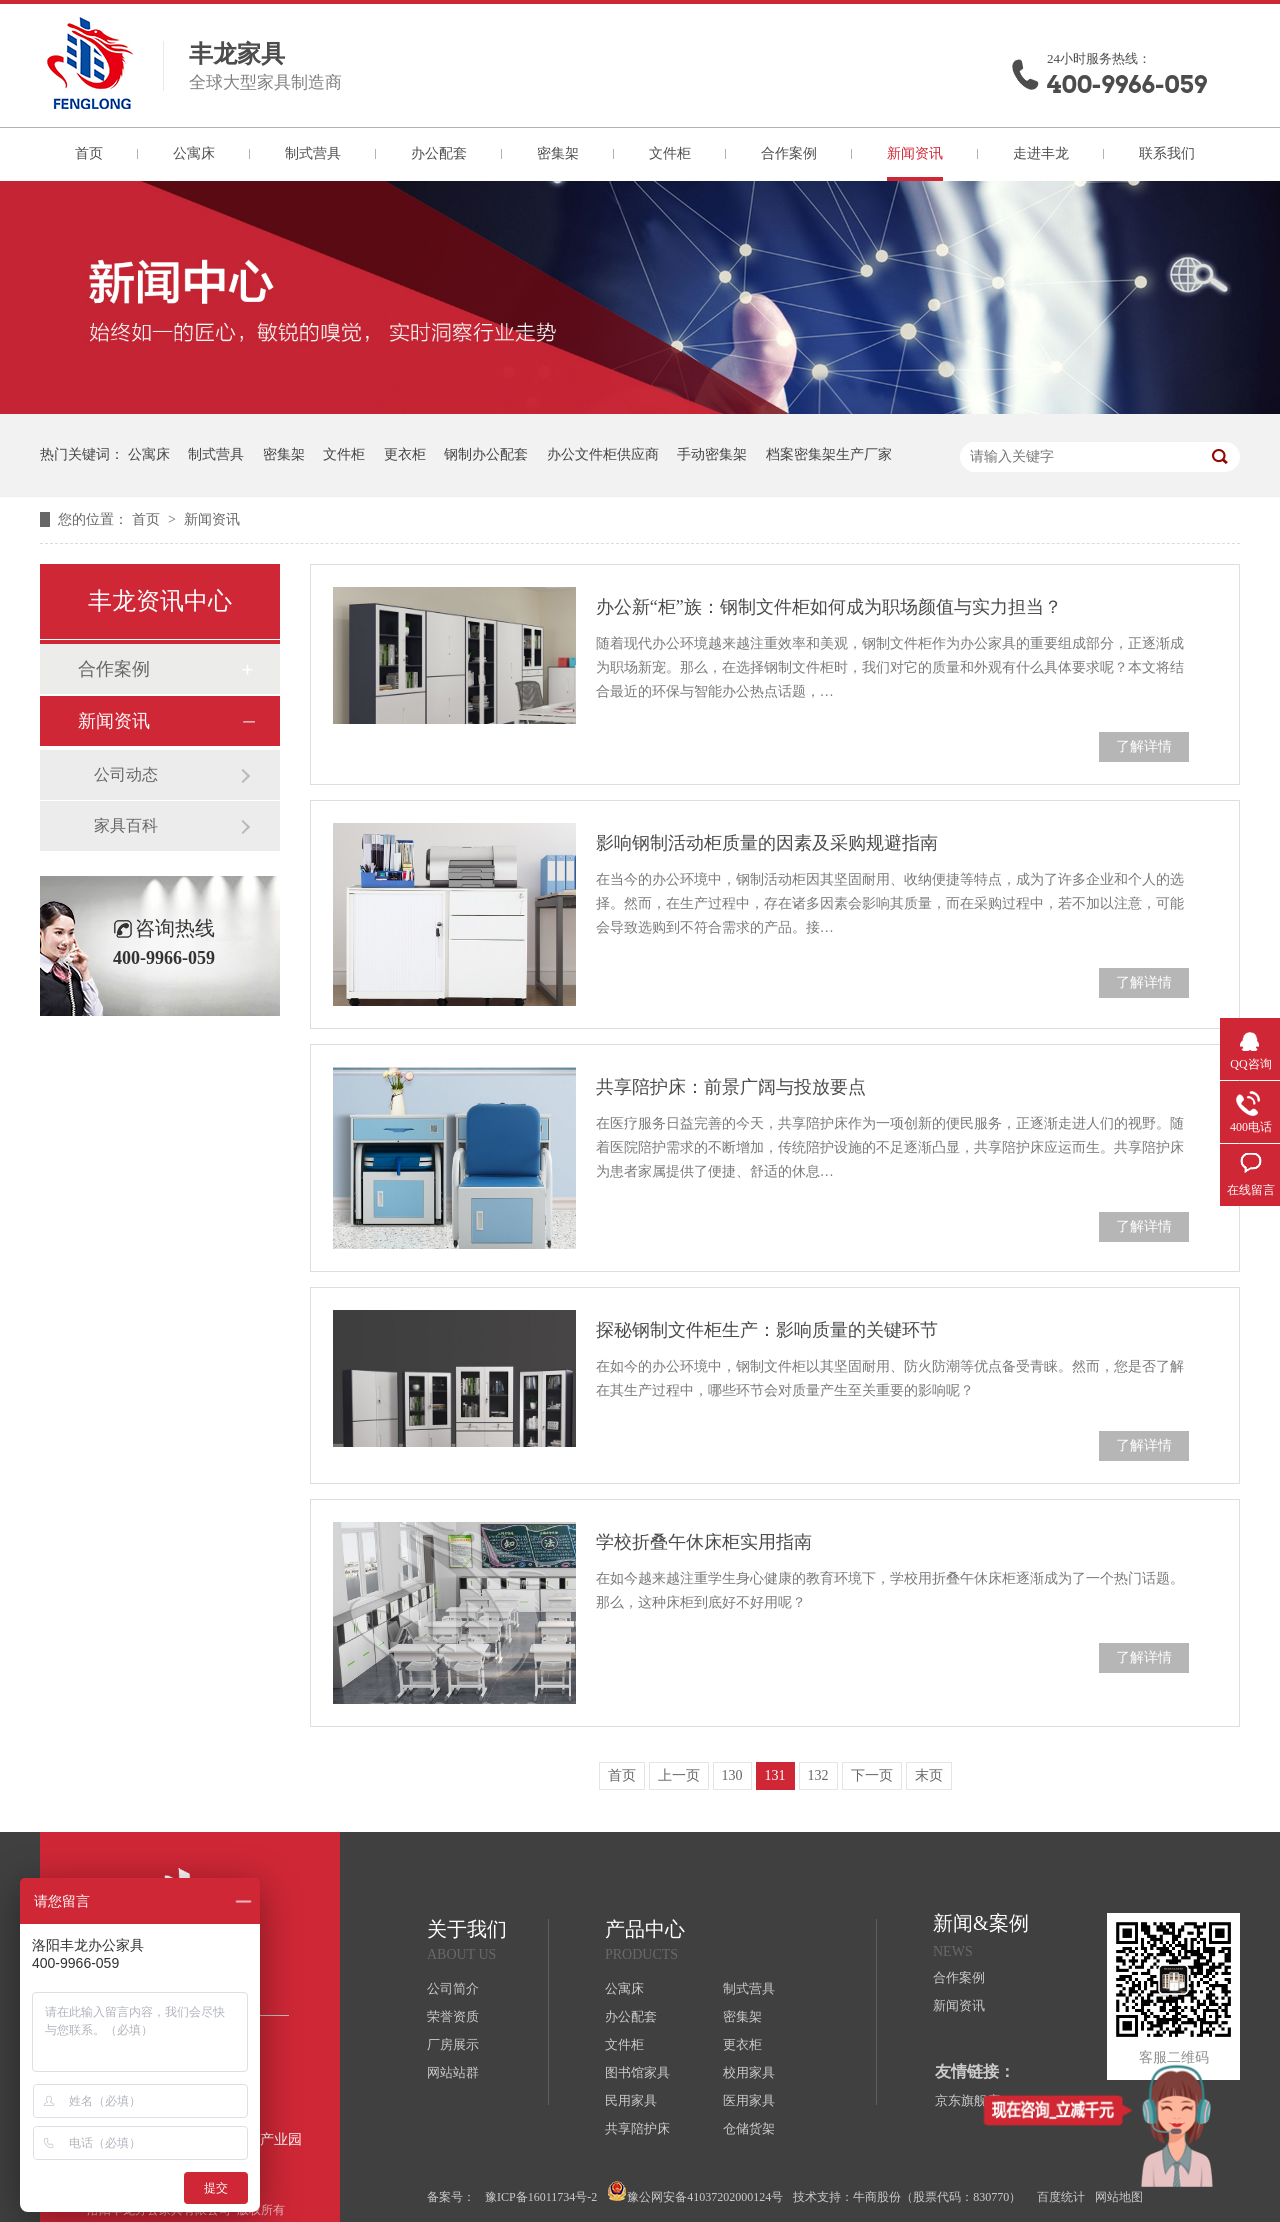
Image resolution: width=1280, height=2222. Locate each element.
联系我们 (1167, 153)
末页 (929, 1775)
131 (775, 1775)
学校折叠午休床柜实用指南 (704, 1542)
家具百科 (126, 825)
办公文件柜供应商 (603, 454)
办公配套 (439, 153)
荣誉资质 (453, 2016)
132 (818, 1775)
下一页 (872, 1775)
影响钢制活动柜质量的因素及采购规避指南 (767, 843)
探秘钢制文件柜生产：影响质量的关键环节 (767, 1330)
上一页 (679, 1775)
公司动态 (126, 774)
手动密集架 (712, 454)
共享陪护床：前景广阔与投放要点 (731, 1087)
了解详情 (1144, 746)
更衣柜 (405, 454)
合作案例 (789, 153)
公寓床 (194, 153)
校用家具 (749, 2072)
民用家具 (631, 2100)
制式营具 (313, 153)
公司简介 (453, 1988)
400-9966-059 (1127, 84)
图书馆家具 (637, 2072)
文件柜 (670, 153)
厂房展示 (453, 2044)
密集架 (558, 153)
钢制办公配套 (486, 454)
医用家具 (749, 2100)
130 (732, 1775)
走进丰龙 (1041, 153)
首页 (89, 153)
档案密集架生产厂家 (829, 454)
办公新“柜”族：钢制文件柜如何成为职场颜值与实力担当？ (829, 607)
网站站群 (453, 2072)
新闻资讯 (915, 153)
